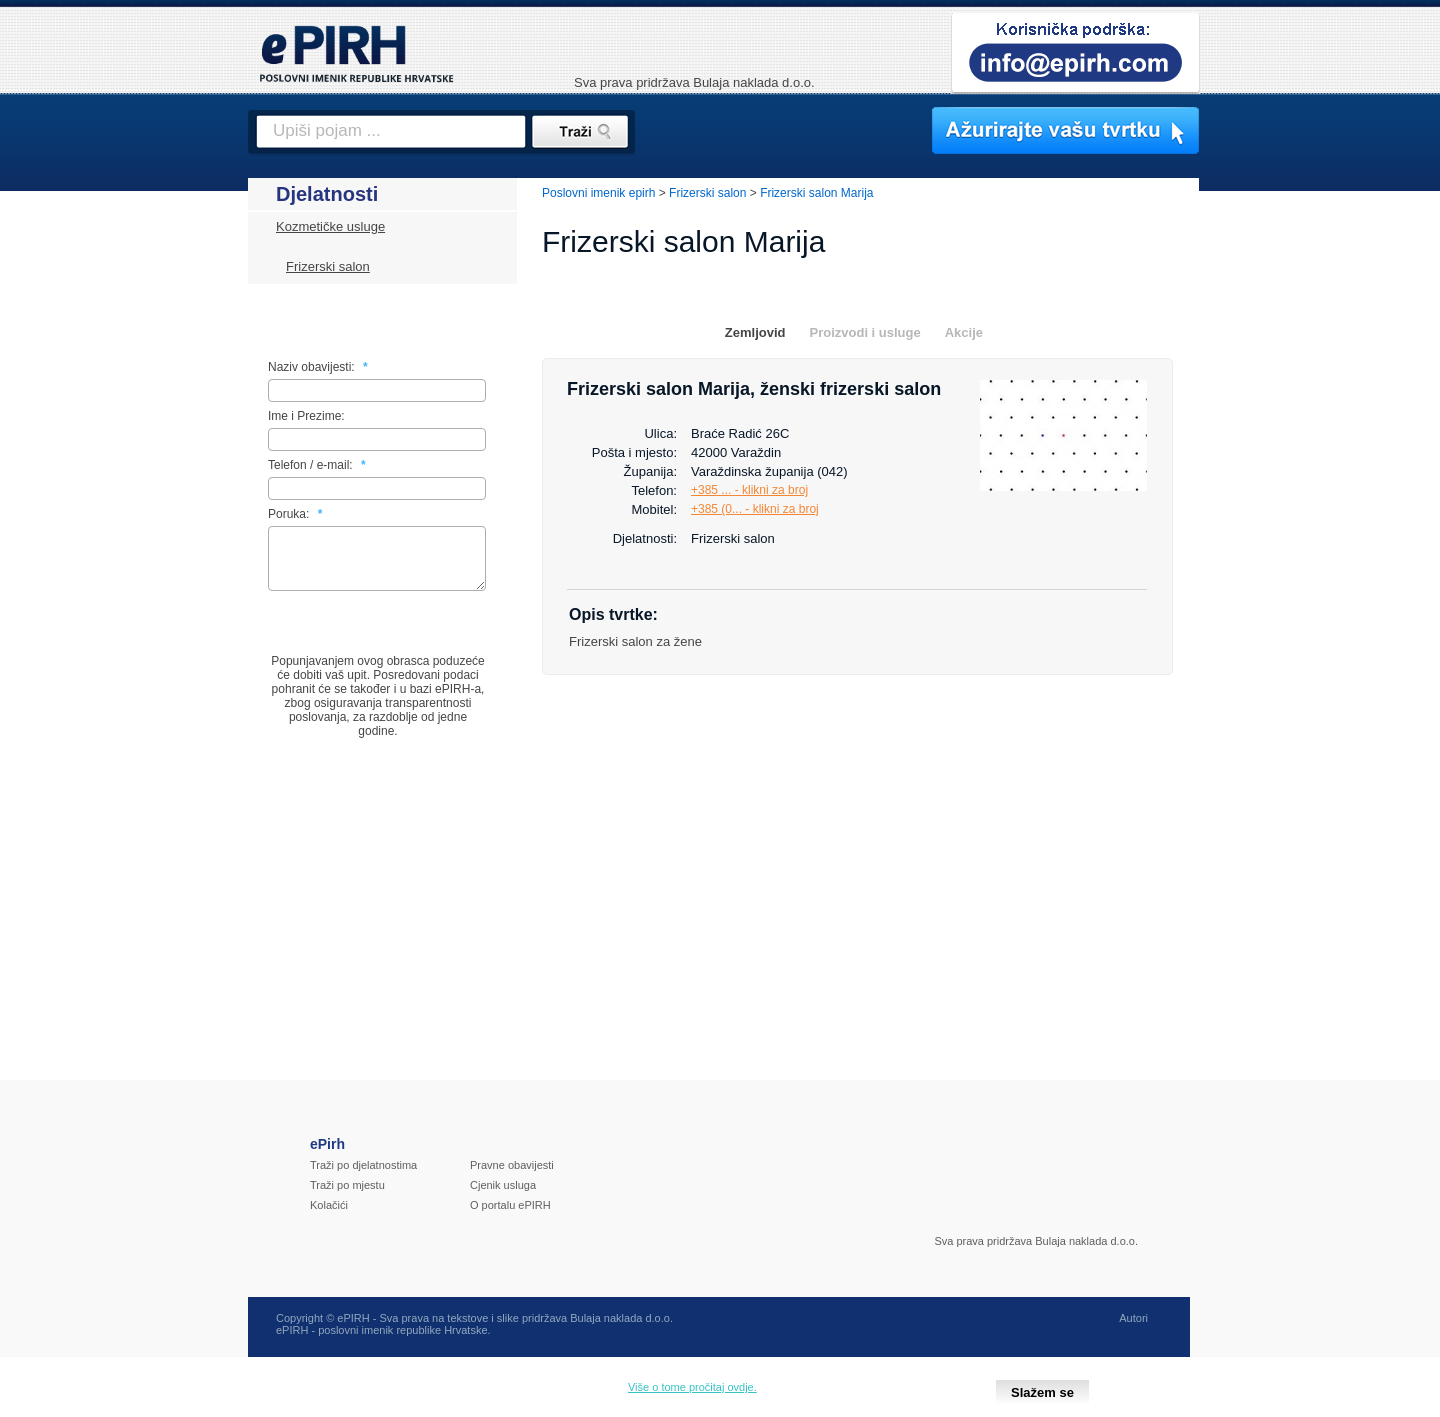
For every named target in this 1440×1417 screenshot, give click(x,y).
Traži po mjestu (347, 1197)
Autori (1133, 1330)
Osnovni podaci (603, 332)
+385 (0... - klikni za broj (755, 509)
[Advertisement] (1287, 515)
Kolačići (329, 1217)
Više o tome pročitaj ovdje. (692, 1387)
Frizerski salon (328, 266)
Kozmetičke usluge (330, 226)
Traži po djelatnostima (363, 1177)
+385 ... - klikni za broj (749, 490)
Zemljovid (755, 332)
